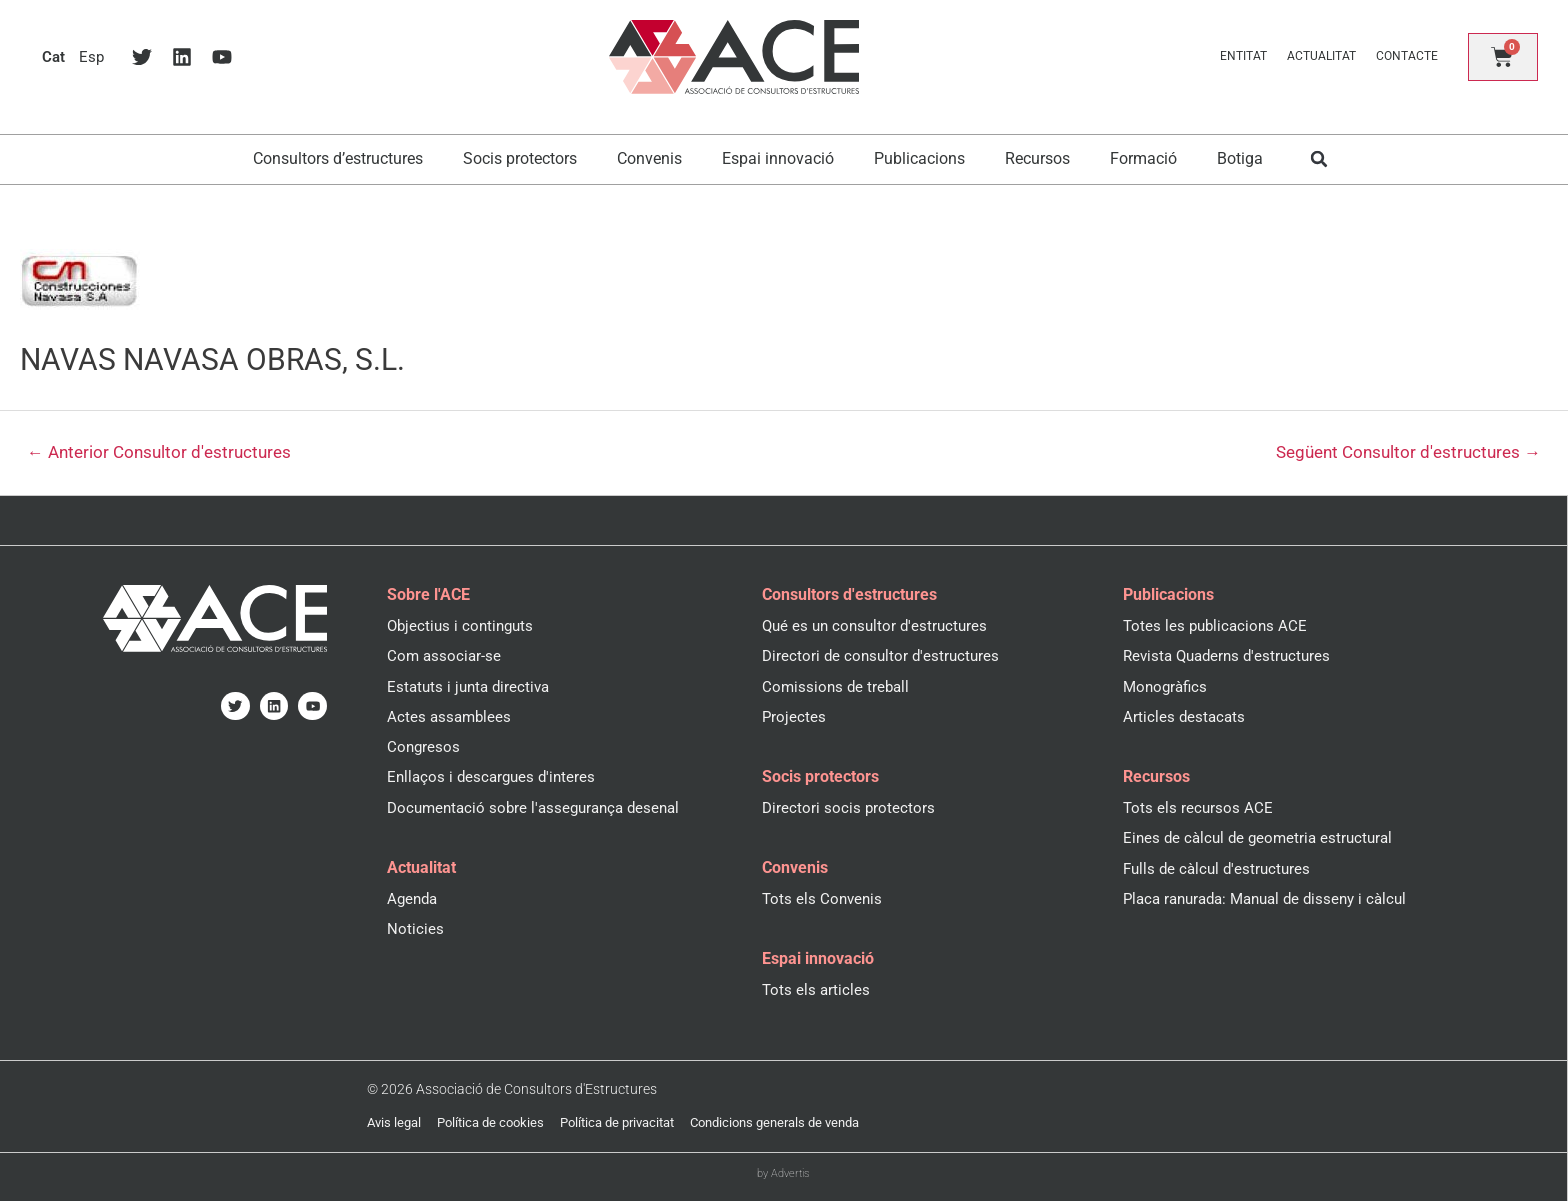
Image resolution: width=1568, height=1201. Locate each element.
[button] (1319, 159)
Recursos (1037, 158)
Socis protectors (520, 158)
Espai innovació (778, 158)
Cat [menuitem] (54, 56)
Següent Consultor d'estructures (1407, 453)
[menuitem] (54, 56)
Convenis (649, 158)
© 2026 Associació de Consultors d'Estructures (499, 1088)
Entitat (1241, 56)
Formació (1143, 158)
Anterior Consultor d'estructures (160, 453)
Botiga (1240, 158)
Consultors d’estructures (338, 158)
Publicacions (919, 158)
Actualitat (1319, 56)
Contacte (1405, 56)
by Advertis (783, 1172)
